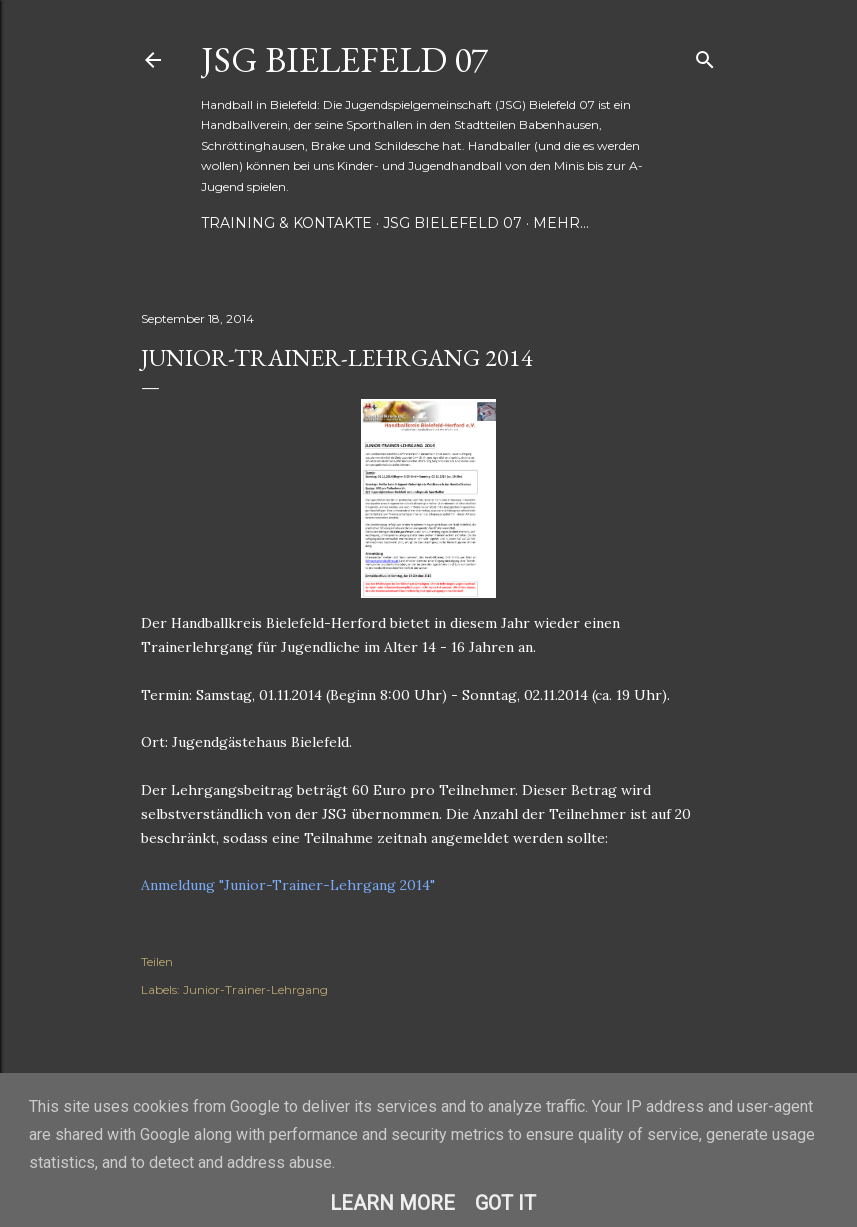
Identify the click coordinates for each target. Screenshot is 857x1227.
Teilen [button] (157, 961)
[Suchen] (705, 55)
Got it (505, 1203)
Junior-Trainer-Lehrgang (255, 989)
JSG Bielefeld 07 (344, 59)
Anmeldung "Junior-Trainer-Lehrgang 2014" (288, 885)
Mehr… (561, 223)
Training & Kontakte (286, 223)
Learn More (392, 1203)
